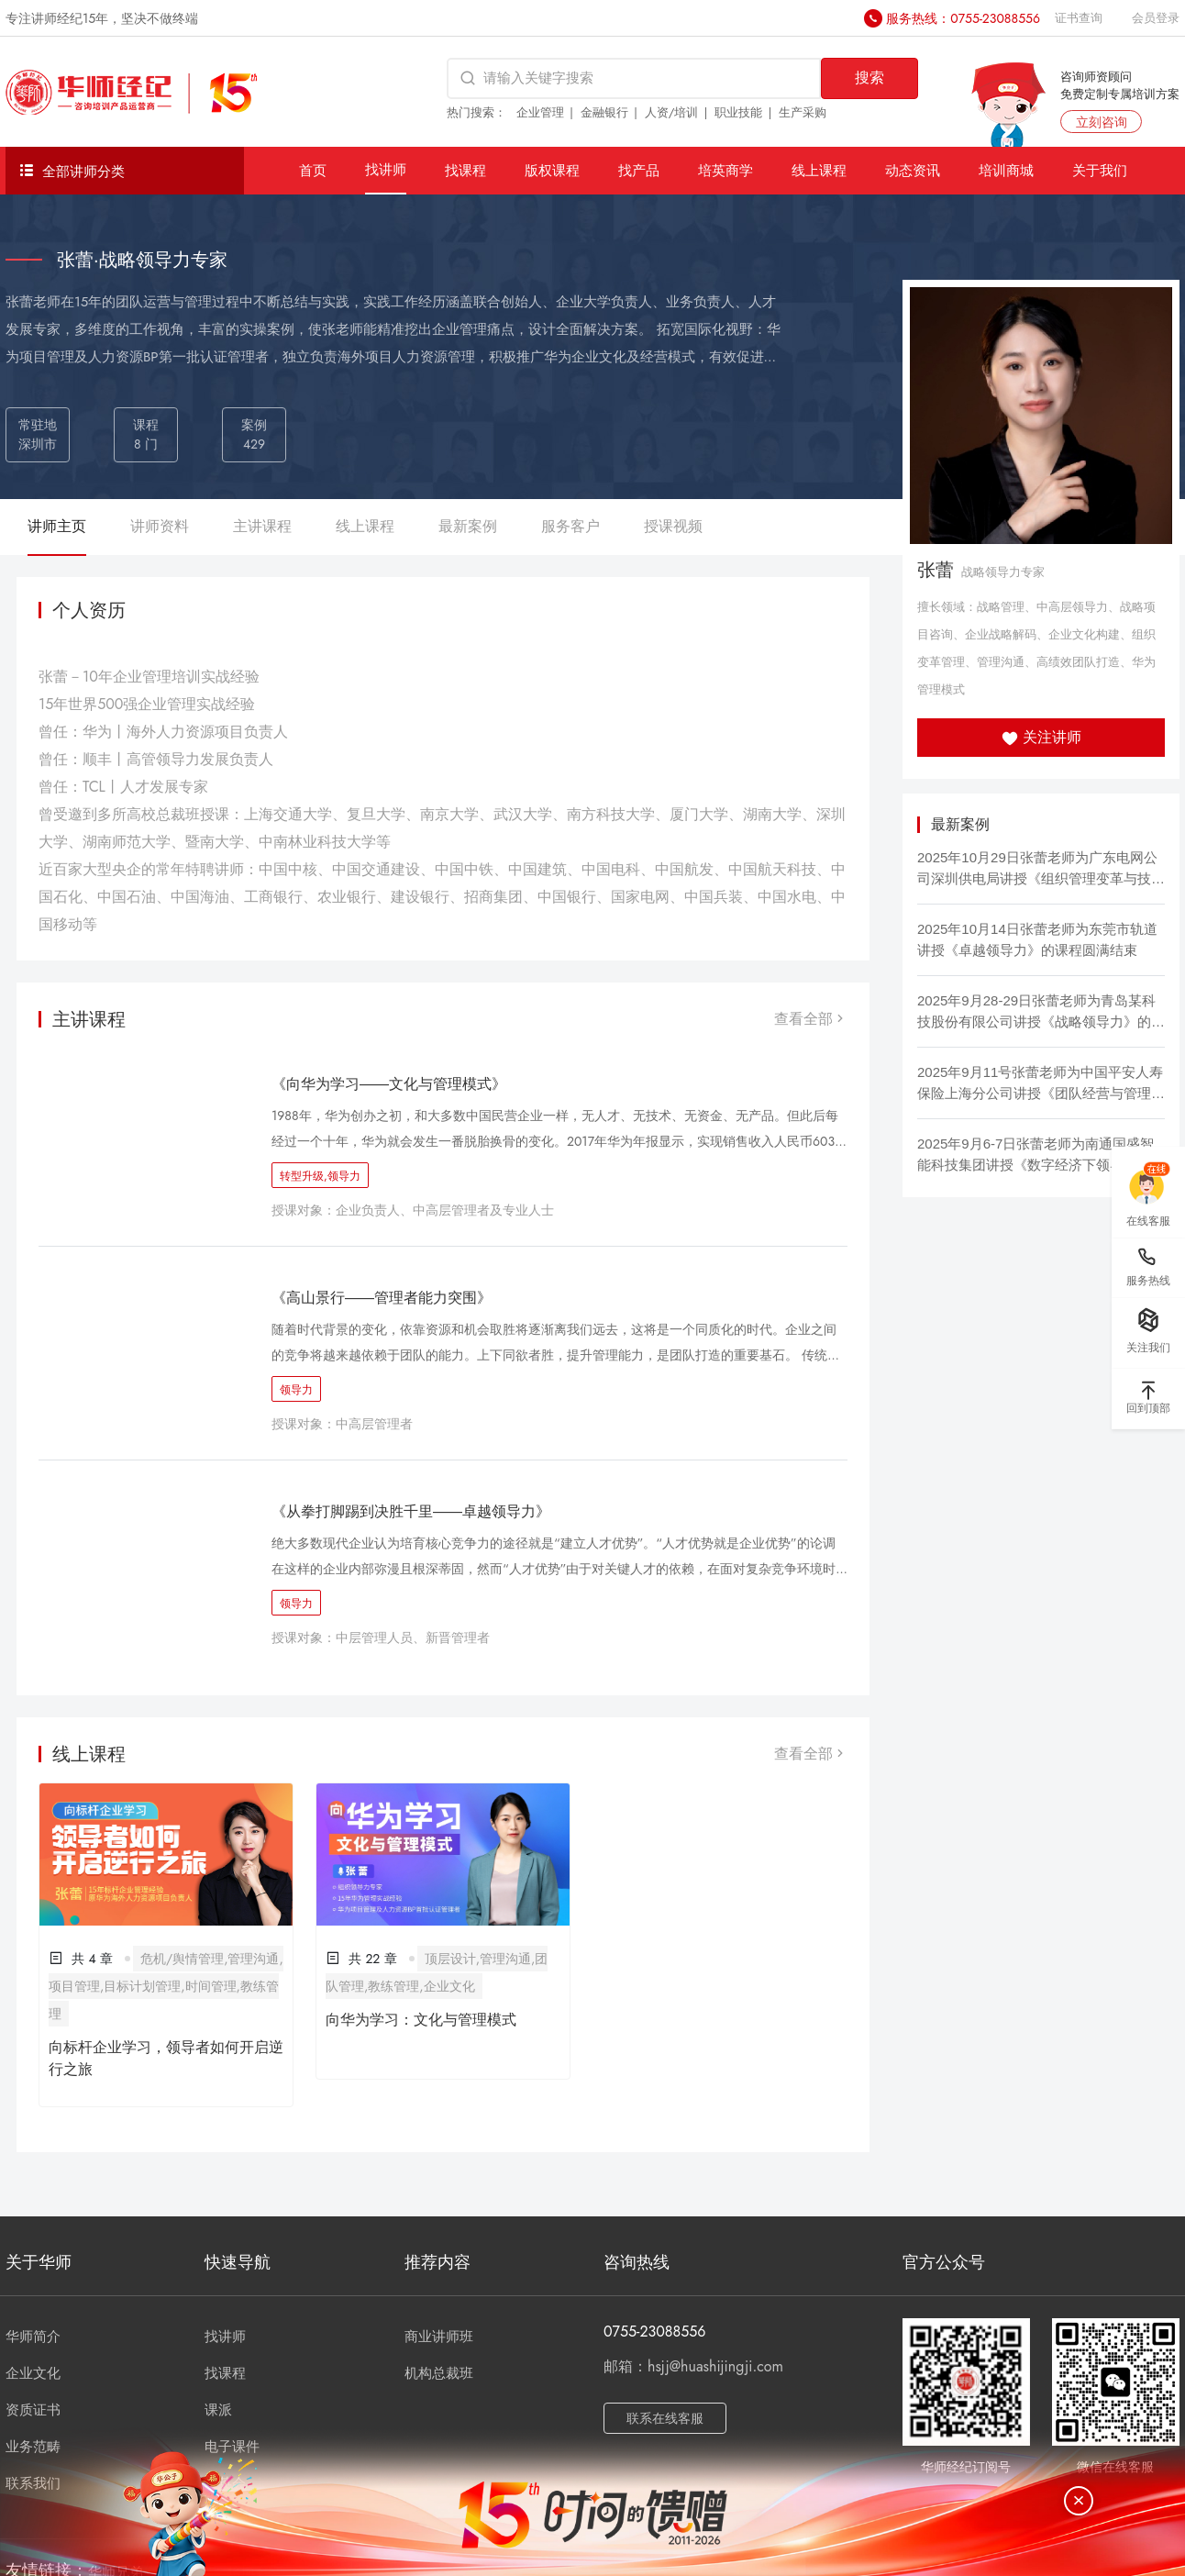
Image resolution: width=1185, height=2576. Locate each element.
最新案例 (467, 526)
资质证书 (33, 2410)
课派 (218, 2410)
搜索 (869, 77)
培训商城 (1006, 170)
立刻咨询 (1101, 122)
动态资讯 (912, 170)
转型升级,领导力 (320, 1176)
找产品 (638, 170)
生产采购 (802, 112)
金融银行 (604, 112)
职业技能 (738, 112)
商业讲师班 (438, 2336)
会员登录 (1155, 18)
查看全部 (810, 1018)
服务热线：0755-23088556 (963, 18)
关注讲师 (1041, 737)
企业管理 (540, 112)
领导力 (296, 1390)
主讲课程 (262, 526)
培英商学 (725, 170)
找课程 (465, 170)
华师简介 (33, 2336)
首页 (313, 170)
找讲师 (385, 169)
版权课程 (552, 170)
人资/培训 (672, 112)
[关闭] (1078, 2500)
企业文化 (33, 2373)
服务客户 (570, 526)
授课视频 (673, 526)
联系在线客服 (664, 2418)
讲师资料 (159, 526)
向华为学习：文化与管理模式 (421, 2019)
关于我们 (1099, 170)
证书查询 (1078, 18)
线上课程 (819, 170)
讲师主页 (57, 526)
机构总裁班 (438, 2373)
